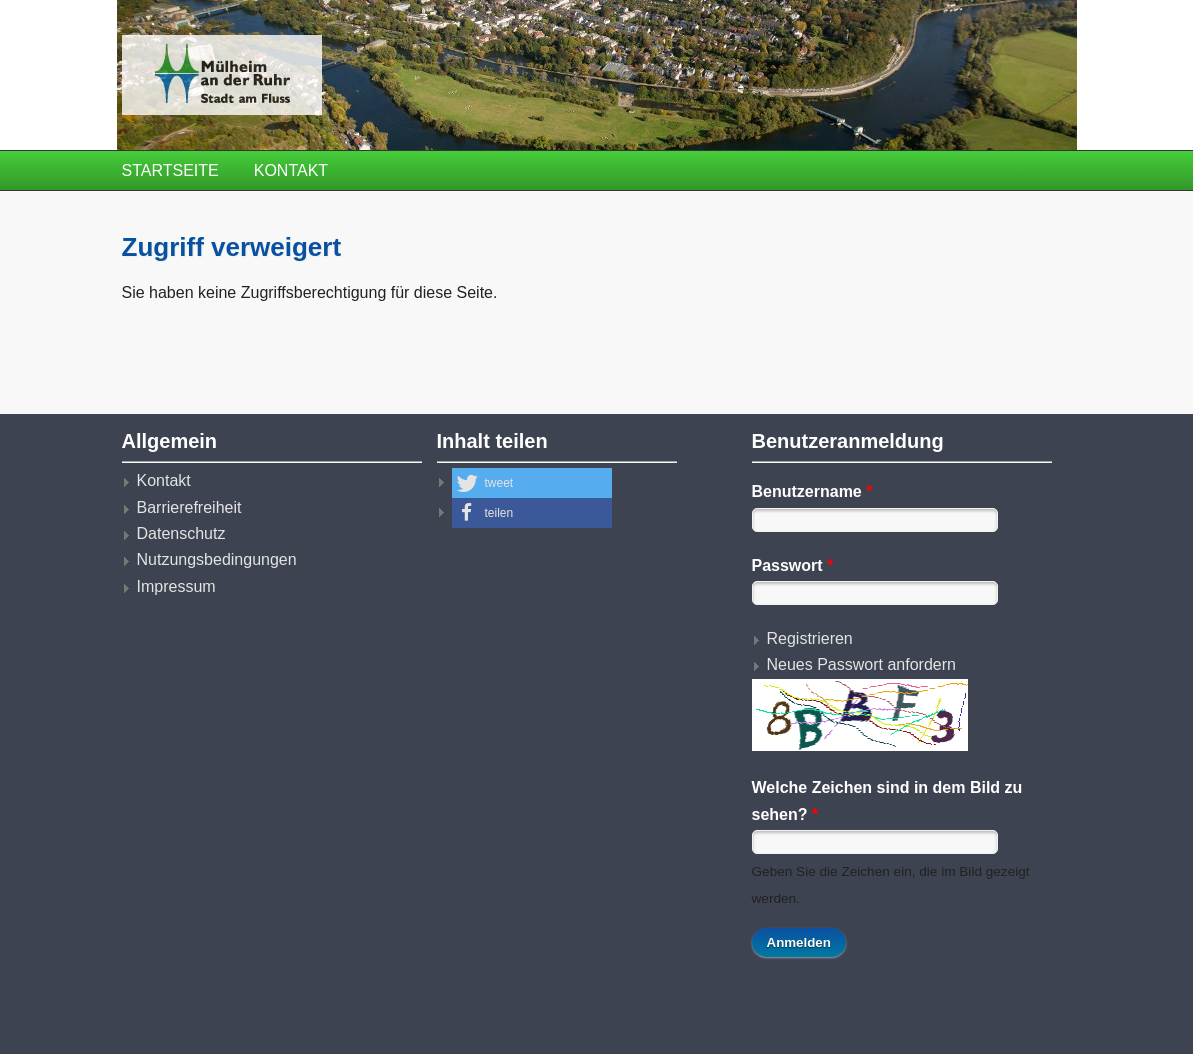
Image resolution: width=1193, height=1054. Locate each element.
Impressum (176, 586)
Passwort (793, 565)
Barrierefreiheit (189, 507)
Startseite (170, 170)
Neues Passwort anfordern (861, 664)
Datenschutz (181, 533)
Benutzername (812, 491)
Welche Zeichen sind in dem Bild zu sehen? (887, 800)
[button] (532, 483)
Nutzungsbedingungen (217, 559)
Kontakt (291, 170)
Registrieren (810, 638)
